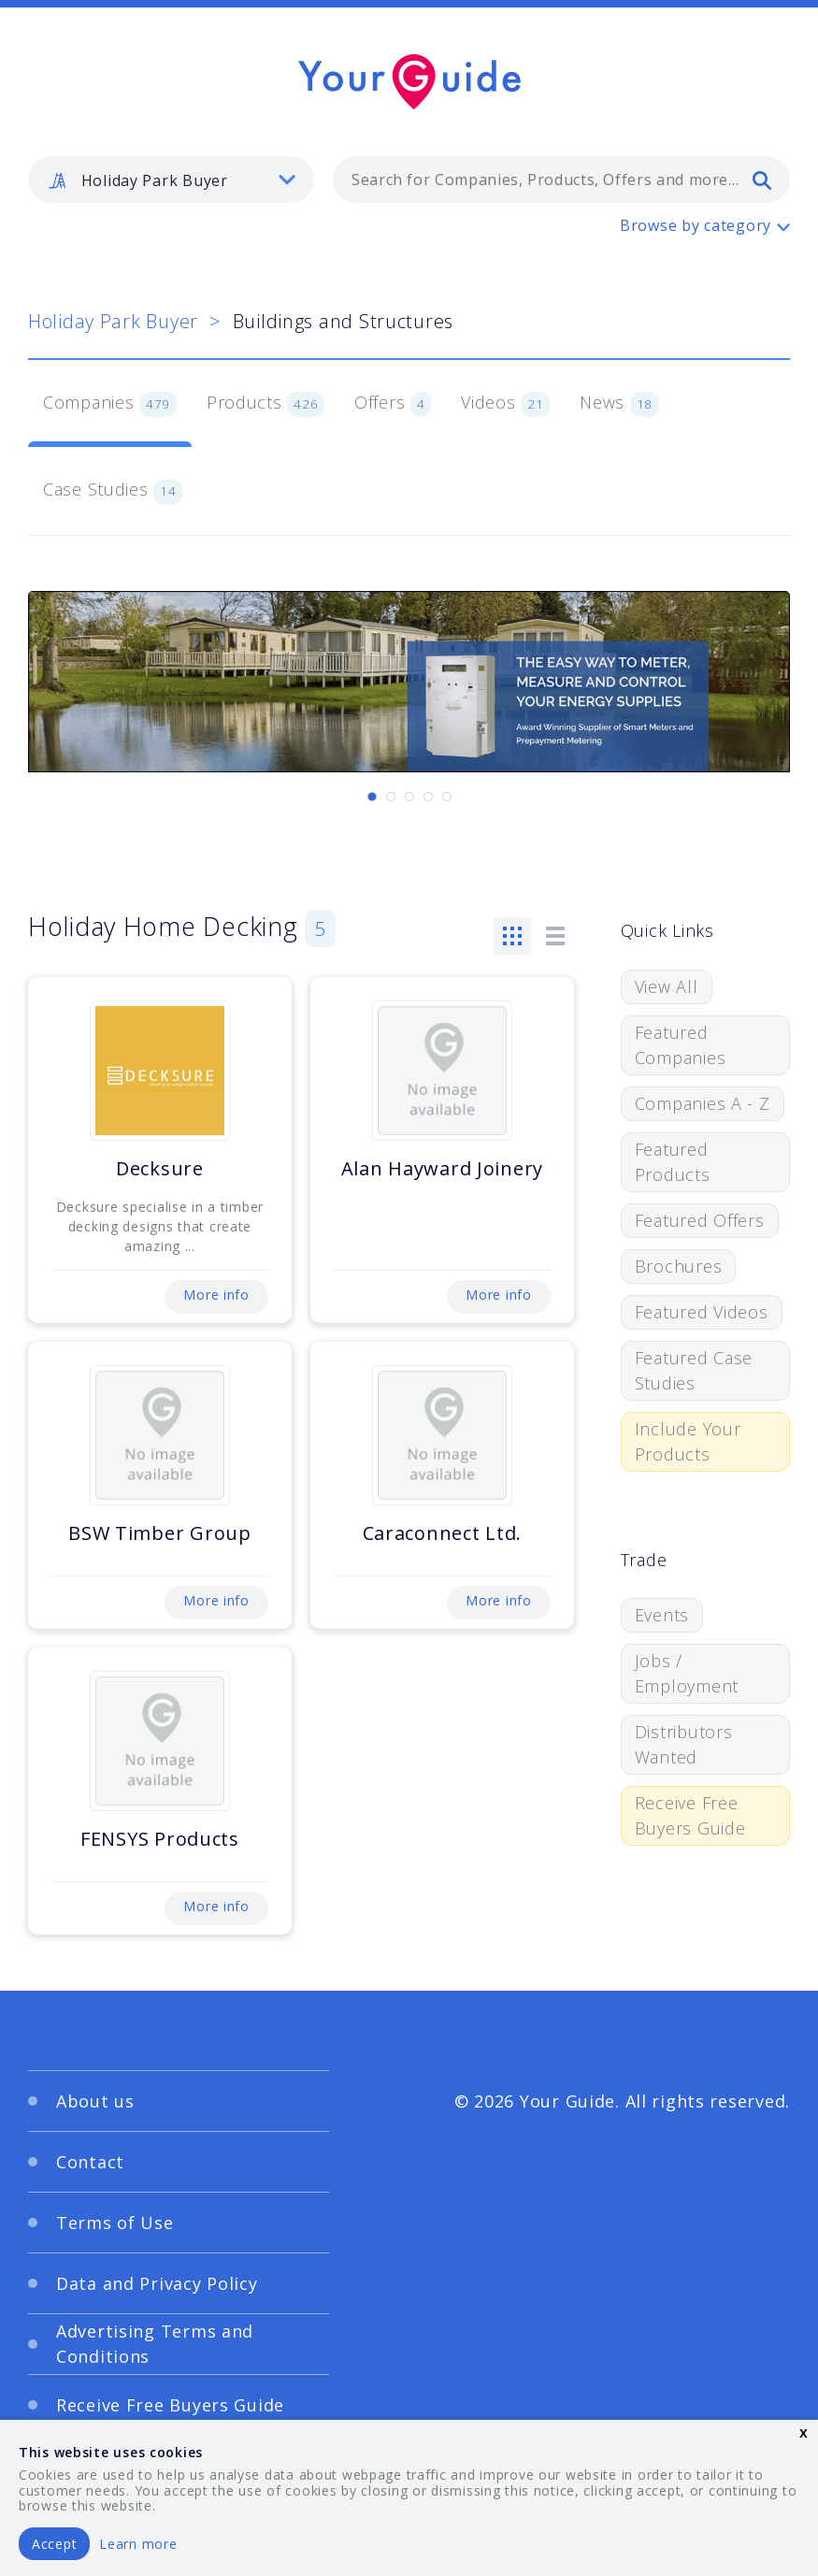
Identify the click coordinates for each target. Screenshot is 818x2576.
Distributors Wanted (684, 1744)
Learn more (138, 2544)
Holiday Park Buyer (113, 321)
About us (95, 2101)
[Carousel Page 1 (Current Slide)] (372, 796)
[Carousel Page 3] (409, 796)
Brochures (678, 1266)
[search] (762, 179)
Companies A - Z (702, 1103)
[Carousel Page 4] (428, 796)
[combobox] (561, 179)
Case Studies (112, 491)
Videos (505, 404)
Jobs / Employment (687, 1673)
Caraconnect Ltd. (443, 1533)
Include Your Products (688, 1441)
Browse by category (695, 225)
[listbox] (171, 179)
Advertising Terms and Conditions (154, 2343)
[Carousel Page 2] (390, 796)
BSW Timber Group (159, 1533)
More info (216, 1294)
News (619, 404)
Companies (110, 404)
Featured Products (672, 1162)
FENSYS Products (159, 1838)
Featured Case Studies (694, 1370)
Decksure (160, 1168)
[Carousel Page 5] (447, 796)
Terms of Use (115, 2222)
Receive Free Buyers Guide (690, 1815)
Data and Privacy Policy (157, 2283)
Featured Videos (701, 1312)
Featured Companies (680, 1045)
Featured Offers (700, 1220)
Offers (392, 404)
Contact (90, 2162)
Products (265, 404)
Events (662, 1615)
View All (666, 986)
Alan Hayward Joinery (442, 1168)
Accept (54, 2544)
